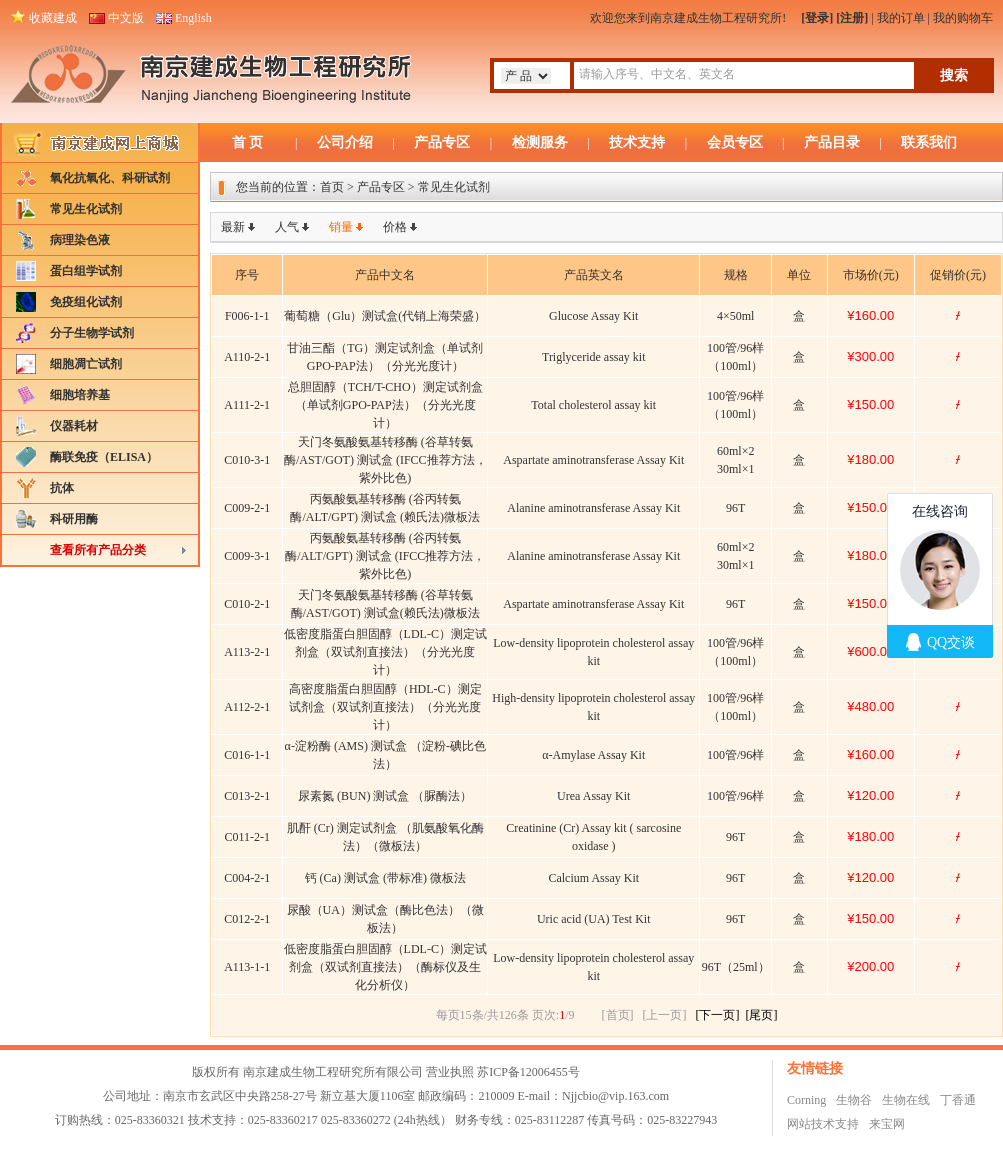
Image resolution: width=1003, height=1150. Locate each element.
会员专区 (735, 142)
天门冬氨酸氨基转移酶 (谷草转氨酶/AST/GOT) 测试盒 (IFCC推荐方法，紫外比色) (385, 460)
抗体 (62, 488)
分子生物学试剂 (92, 333)
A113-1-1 (247, 967)
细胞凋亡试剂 (86, 364)
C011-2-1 (247, 837)
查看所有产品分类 (98, 550)
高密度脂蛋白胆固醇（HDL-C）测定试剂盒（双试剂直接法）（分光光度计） (385, 707)
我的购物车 (963, 18)
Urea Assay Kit (593, 796)
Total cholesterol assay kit (593, 405)
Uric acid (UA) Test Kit (594, 919)
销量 (341, 227)
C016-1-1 (247, 755)
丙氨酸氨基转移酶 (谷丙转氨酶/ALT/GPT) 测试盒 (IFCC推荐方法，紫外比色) (385, 556)
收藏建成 (53, 18)
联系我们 (929, 142)
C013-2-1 (247, 796)
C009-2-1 (247, 508)
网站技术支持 (823, 1124)
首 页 (248, 142)
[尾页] (762, 1015)
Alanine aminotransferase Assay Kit (593, 508)
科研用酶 (74, 519)
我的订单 (901, 18)
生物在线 (906, 1100)
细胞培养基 (80, 395)
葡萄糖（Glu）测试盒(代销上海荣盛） (385, 316)
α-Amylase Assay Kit (593, 755)
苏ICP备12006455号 (528, 1072)
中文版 (126, 18)
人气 (287, 227)
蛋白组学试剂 (86, 271)
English (193, 18)
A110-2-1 (247, 357)
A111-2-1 (247, 405)
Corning (806, 1100)
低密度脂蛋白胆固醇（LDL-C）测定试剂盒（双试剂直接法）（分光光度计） (385, 652)
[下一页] (718, 1015)
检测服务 (540, 142)
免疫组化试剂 (86, 302)
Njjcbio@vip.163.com (615, 1096)
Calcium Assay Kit (593, 878)
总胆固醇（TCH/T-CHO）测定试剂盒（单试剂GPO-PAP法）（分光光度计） (385, 405)
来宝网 (887, 1124)
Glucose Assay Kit (593, 316)
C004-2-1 (247, 878)
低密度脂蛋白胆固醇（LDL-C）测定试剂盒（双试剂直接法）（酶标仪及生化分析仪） (385, 967)
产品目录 (832, 142)
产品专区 (442, 142)
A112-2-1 (247, 707)
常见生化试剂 (86, 209)
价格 (395, 227)
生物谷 (854, 1100)
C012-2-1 (247, 919)
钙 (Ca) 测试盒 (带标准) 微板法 (385, 878)
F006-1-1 (247, 316)
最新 (233, 227)
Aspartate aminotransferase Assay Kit (593, 460)
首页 (332, 187)
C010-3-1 (247, 460)
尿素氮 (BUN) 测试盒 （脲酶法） (385, 796)
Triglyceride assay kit (594, 357)
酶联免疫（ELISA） (104, 457)
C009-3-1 (247, 556)
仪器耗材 (74, 426)
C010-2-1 (247, 604)
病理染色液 (80, 240)
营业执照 (450, 1072)
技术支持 (637, 142)
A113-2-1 (247, 652)
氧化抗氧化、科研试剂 (110, 178)
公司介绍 (345, 142)
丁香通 (958, 1100)
